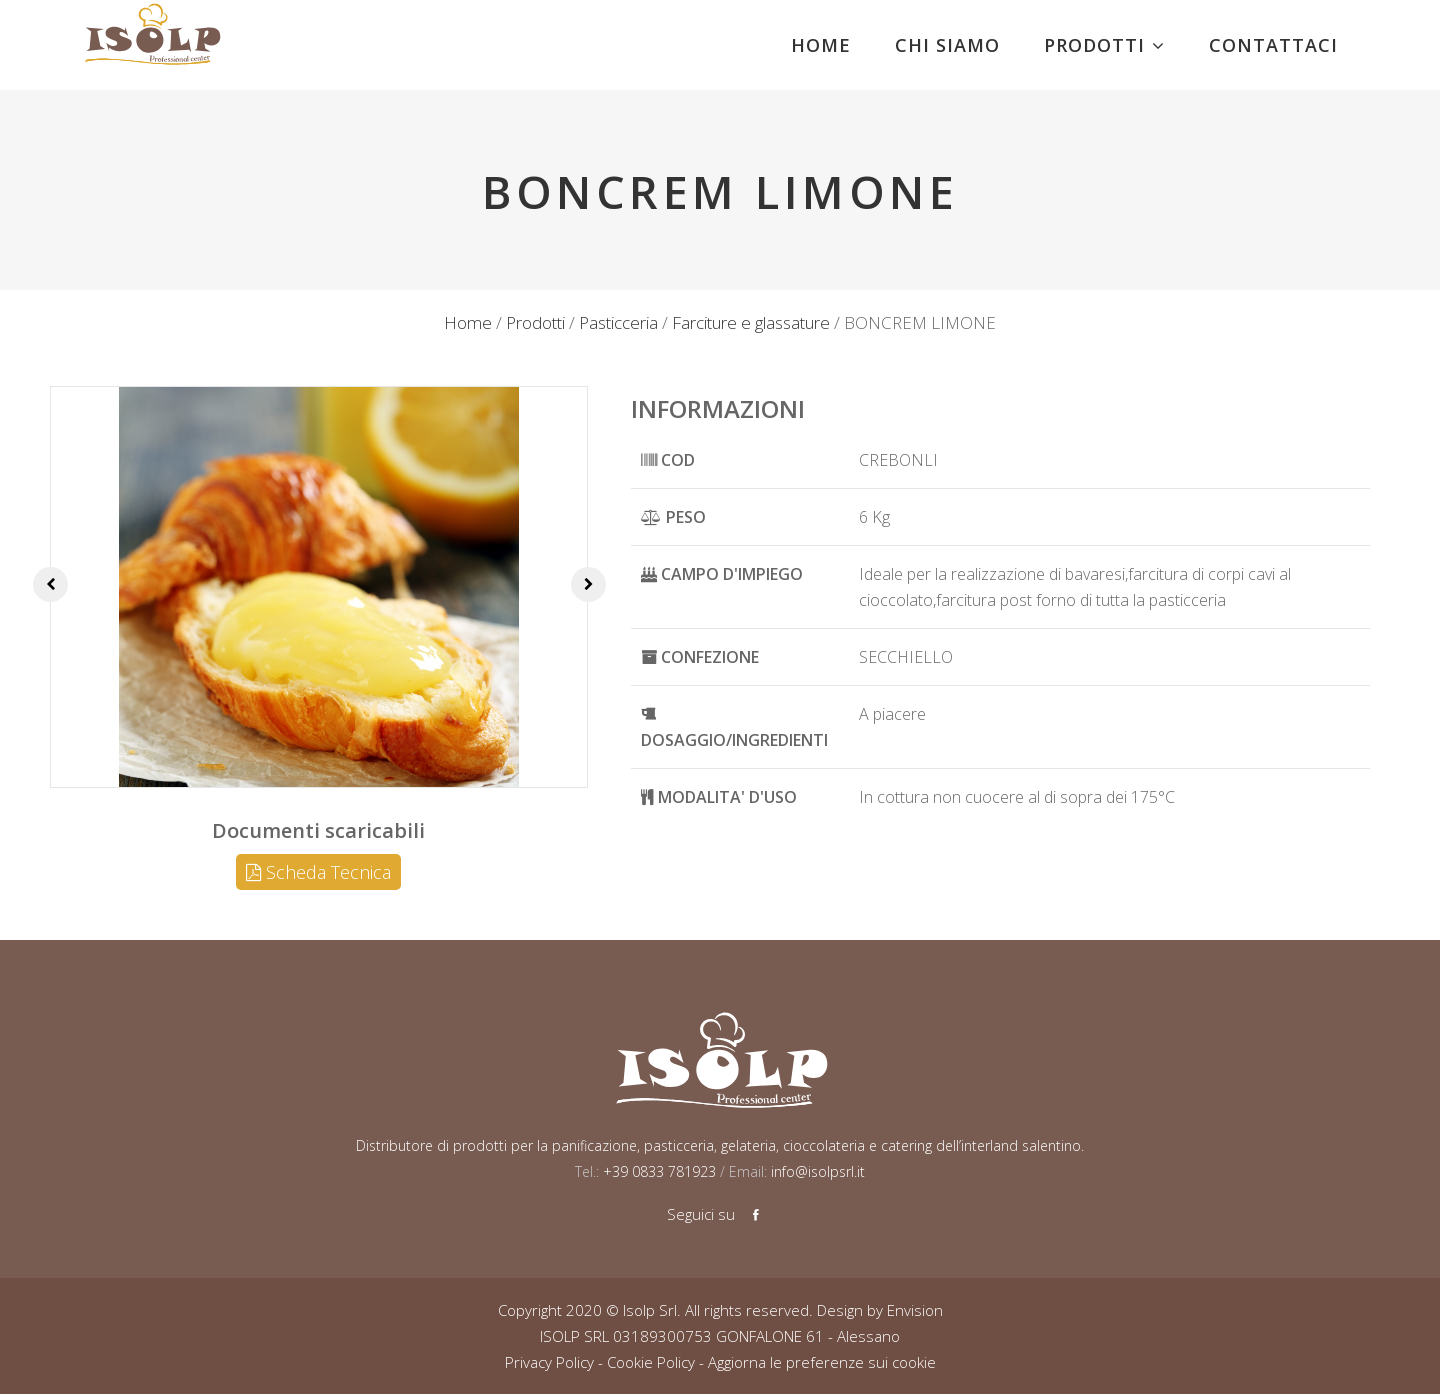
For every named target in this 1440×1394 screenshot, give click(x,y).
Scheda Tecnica (318, 872)
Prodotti (535, 322)
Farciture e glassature (751, 322)
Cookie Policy (651, 1362)
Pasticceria (618, 322)
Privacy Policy (549, 1362)
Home (468, 322)
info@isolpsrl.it (818, 1171)
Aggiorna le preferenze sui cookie (822, 1362)
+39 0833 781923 (657, 1171)
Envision (915, 1310)
